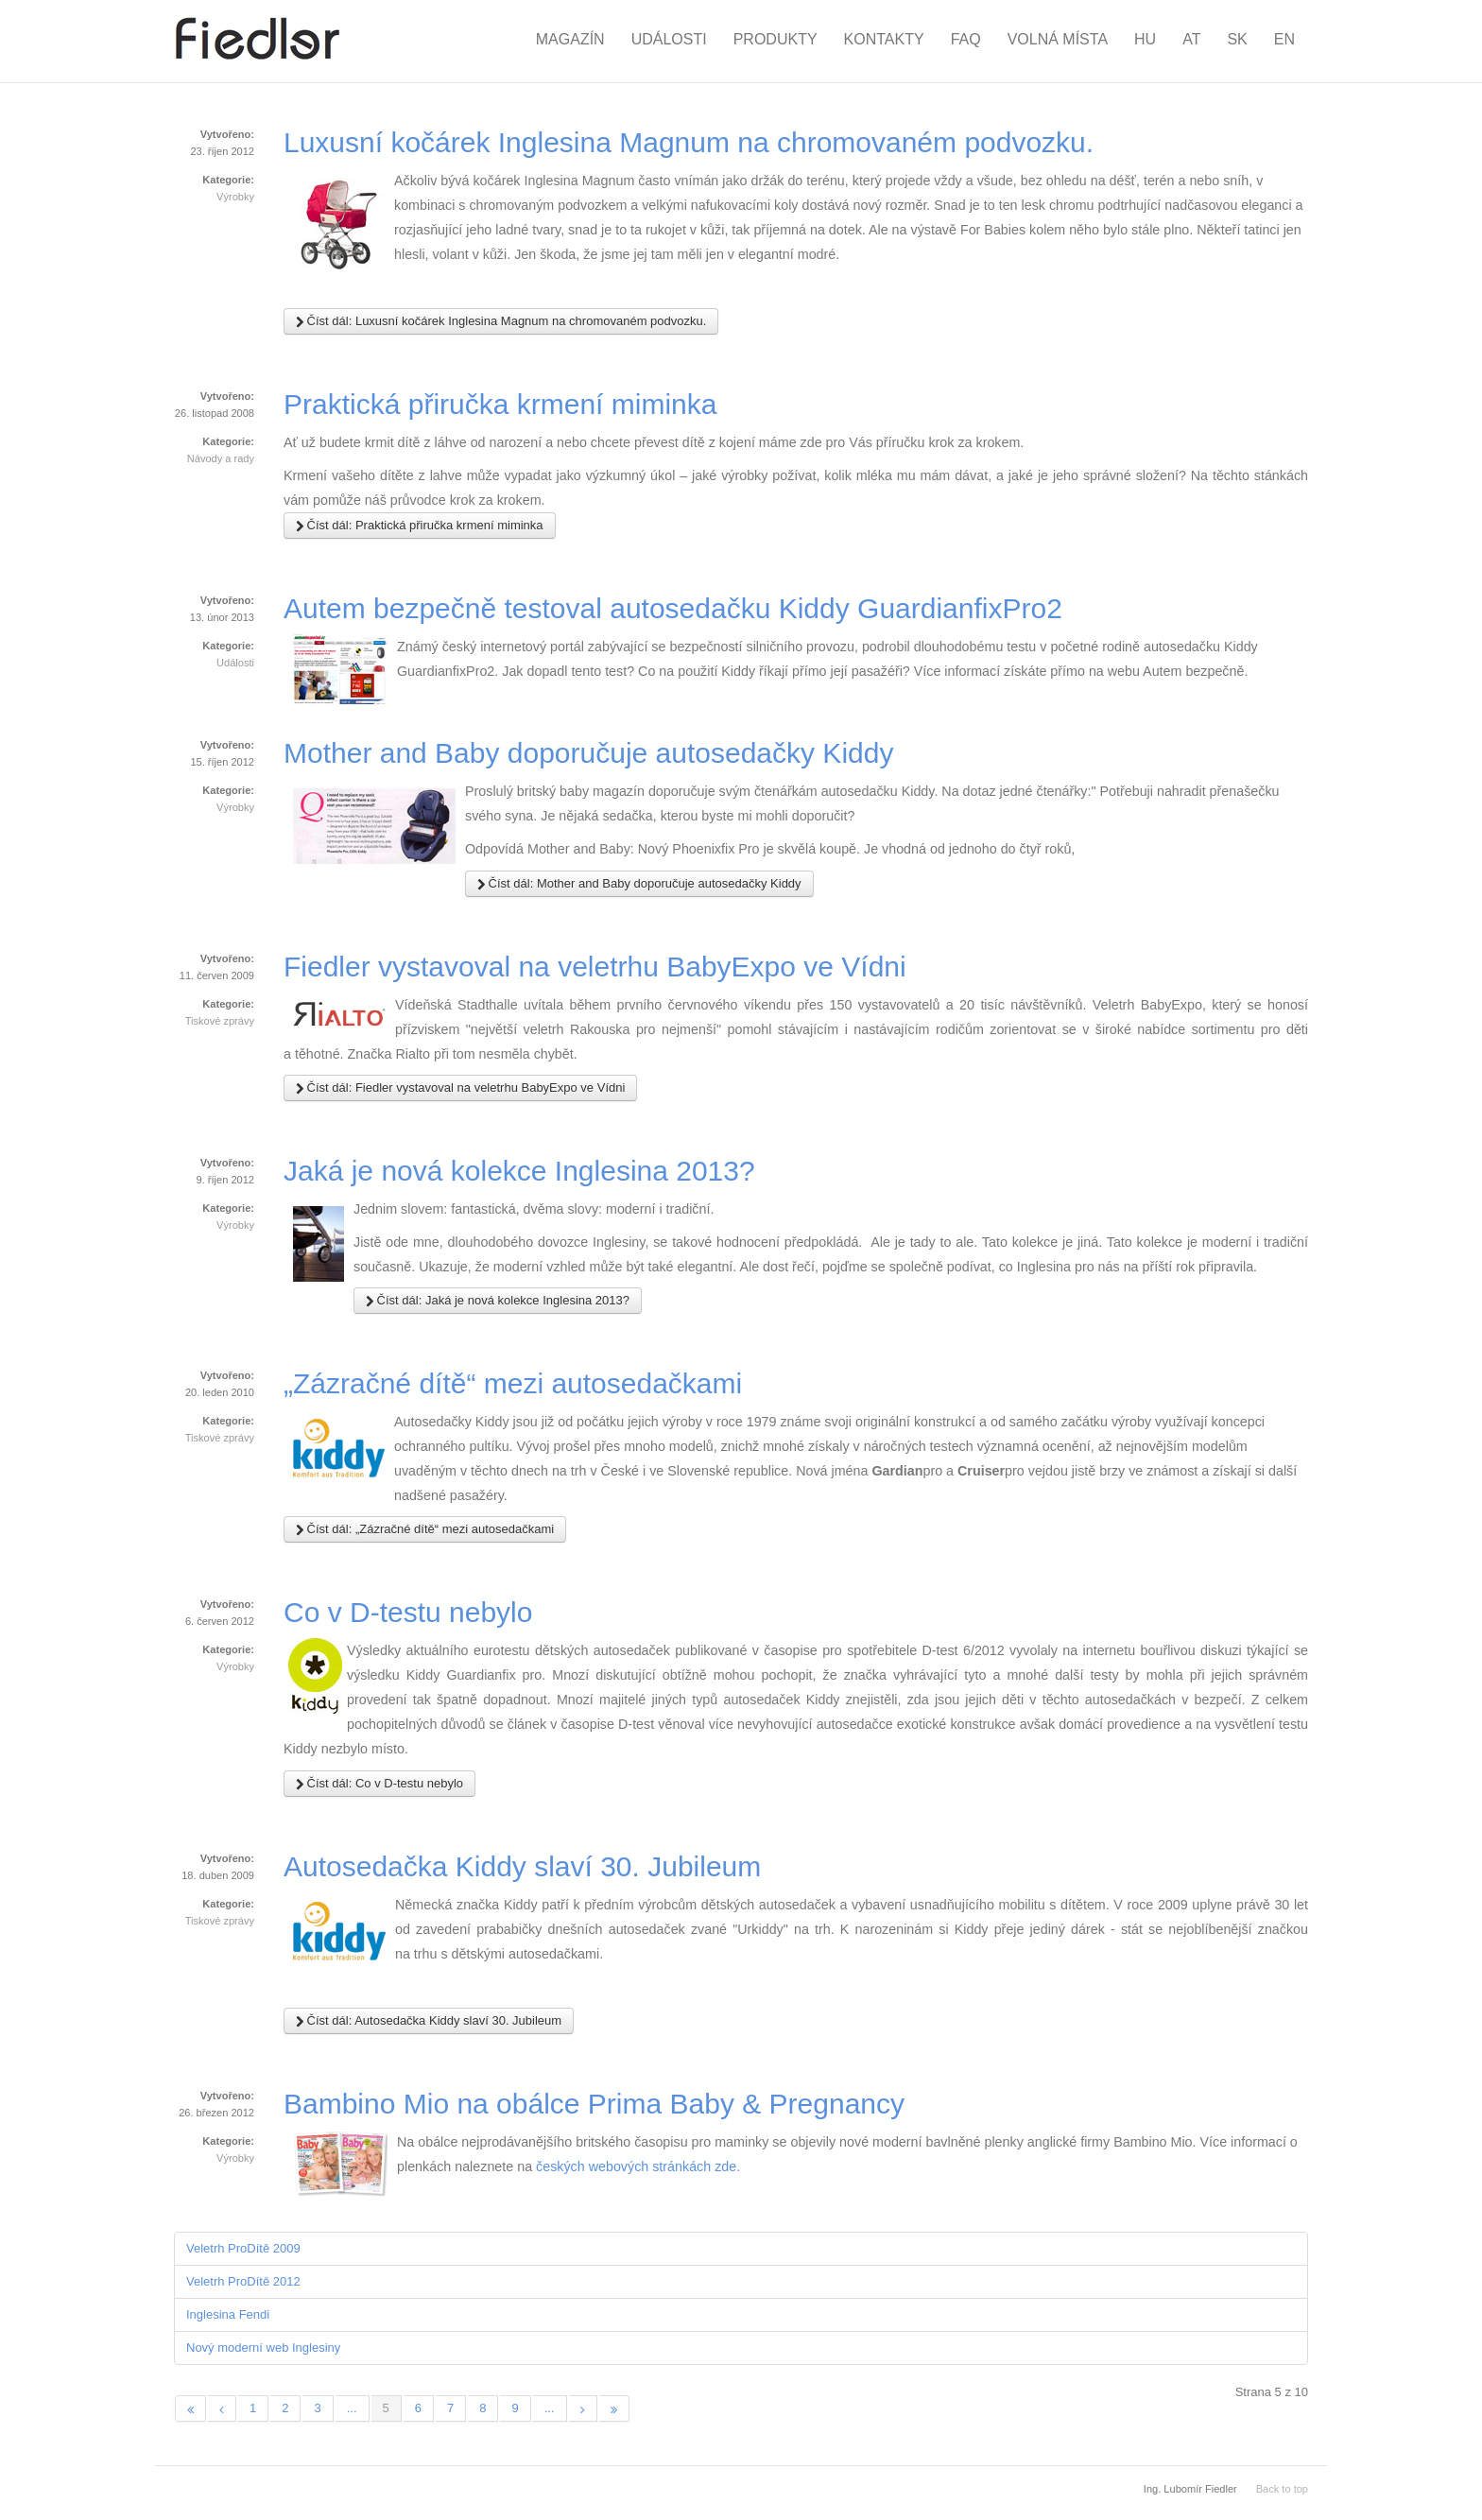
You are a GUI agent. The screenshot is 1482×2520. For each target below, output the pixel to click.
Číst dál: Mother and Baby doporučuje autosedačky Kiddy (639, 883)
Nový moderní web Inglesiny (263, 2347)
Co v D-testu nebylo (408, 1612)
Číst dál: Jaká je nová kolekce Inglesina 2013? (497, 1300)
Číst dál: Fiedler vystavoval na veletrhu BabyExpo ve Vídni (460, 1088)
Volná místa (1058, 39)
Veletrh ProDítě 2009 (243, 2248)
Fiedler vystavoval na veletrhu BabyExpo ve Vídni (595, 966)
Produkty (775, 39)
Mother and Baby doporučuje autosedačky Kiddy (588, 752)
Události (669, 39)
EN (1284, 39)
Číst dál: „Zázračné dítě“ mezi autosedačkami (425, 1529)
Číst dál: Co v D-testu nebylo (379, 1783)
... (352, 2408)
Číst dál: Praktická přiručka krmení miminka (419, 525)
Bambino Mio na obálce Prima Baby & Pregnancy (594, 2103)
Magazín (570, 39)
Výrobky (235, 196)
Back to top (1282, 2488)
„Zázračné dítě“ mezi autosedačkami (513, 1383)
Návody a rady (220, 458)
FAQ (966, 39)
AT (1191, 39)
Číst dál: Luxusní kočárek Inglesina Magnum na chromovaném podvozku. (501, 321)
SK (1237, 39)
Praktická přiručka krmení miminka (500, 404)
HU (1145, 39)
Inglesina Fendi (227, 2314)
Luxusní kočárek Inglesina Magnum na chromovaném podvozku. (689, 142)
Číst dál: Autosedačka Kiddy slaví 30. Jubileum (428, 2020)
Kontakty (884, 39)
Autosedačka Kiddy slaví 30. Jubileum (522, 1866)
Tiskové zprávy (219, 1021)
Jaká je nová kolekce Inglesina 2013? (519, 1170)
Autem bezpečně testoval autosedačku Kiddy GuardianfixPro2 (673, 608)
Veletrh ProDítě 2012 (243, 2281)
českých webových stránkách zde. (638, 2166)
